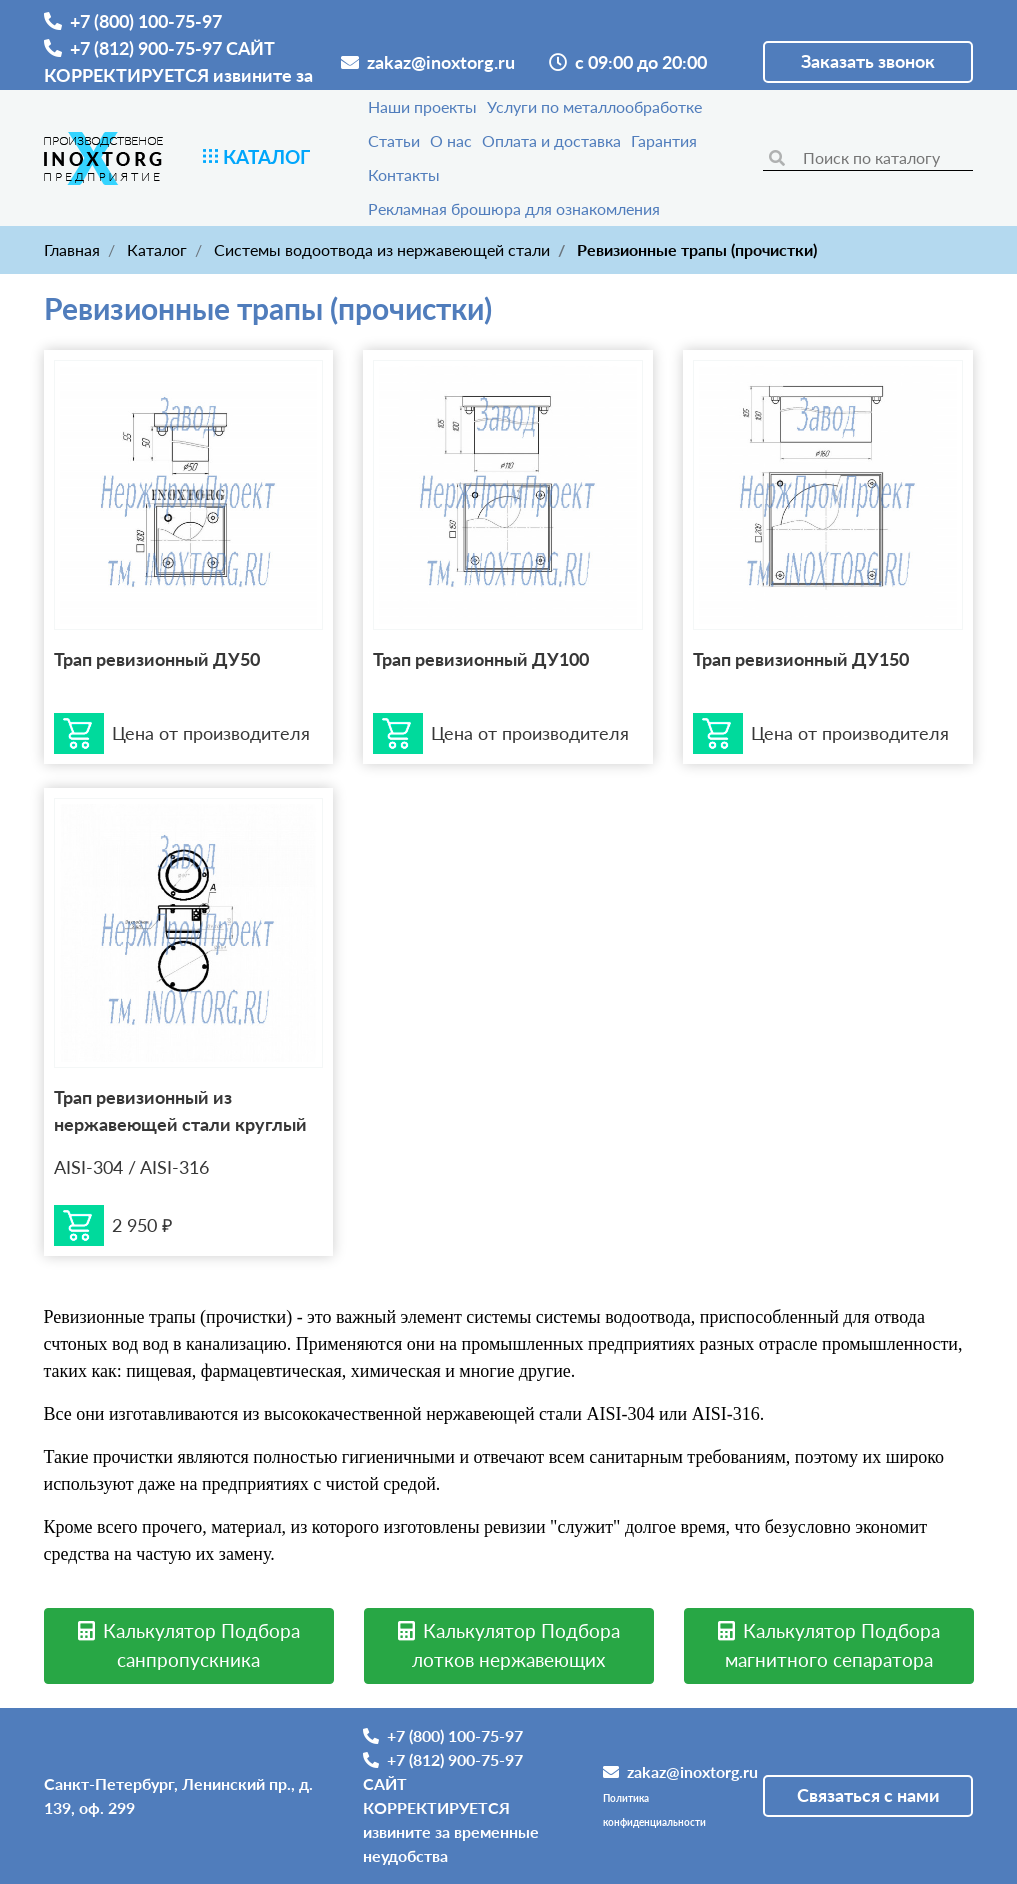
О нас (451, 140)
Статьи (394, 140)
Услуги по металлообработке (594, 106)
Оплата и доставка (551, 140)
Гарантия (664, 140)
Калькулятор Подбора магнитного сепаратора (829, 1645)
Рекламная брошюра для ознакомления (514, 208)
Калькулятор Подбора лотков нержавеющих (509, 1645)
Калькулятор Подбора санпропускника (189, 1645)
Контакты (404, 174)
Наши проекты (422, 106)
